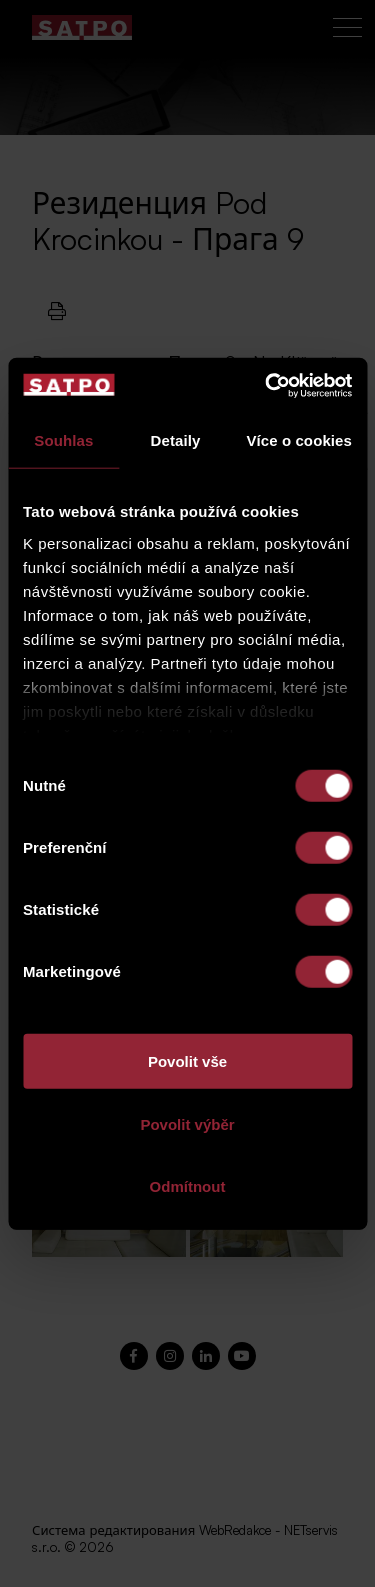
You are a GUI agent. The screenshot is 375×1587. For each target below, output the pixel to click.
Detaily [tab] (176, 440)
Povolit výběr (187, 1123)
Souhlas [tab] (63, 440)
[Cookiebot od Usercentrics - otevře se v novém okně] (267, 385)
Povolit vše (187, 1061)
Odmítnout (188, 1186)
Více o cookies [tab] (299, 440)
